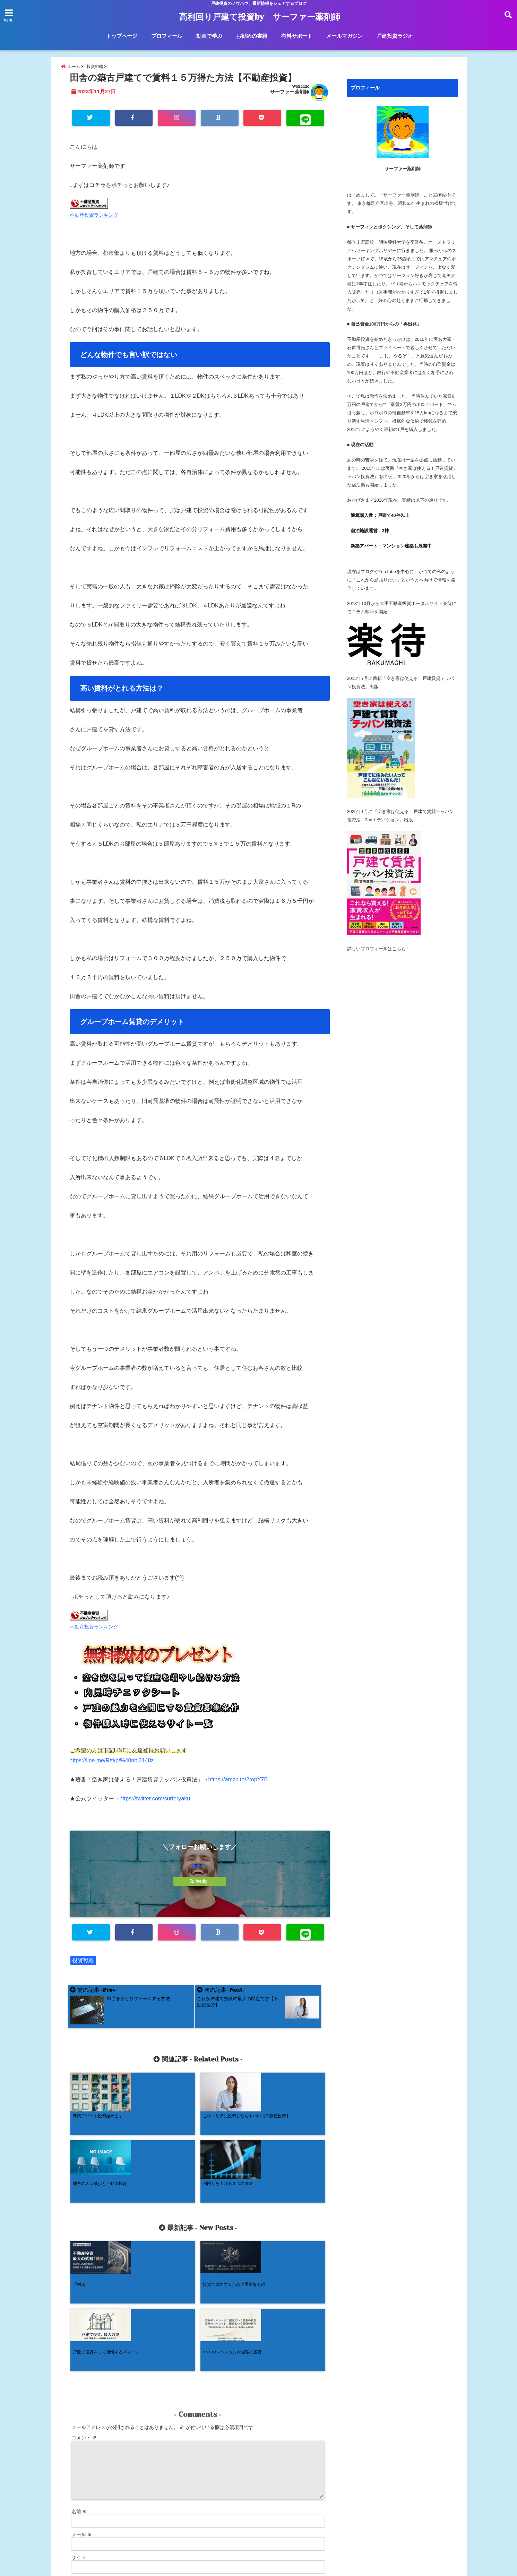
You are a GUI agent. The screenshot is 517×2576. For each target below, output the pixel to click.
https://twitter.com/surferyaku (156, 1807)
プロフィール (166, 36)
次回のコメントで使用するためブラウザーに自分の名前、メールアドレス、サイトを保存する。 (175, 2459)
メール (81, 2406)
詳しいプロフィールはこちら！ (378, 955)
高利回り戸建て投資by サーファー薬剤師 (259, 17)
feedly (199, 1889)
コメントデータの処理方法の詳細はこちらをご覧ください (131, 2501)
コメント (84, 2309)
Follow (199, 1875)
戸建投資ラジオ (395, 36)
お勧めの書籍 (251, 36)
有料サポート (296, 36)
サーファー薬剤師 (289, 98)
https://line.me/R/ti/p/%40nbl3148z (112, 1769)
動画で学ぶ (209, 36)
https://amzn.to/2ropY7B (238, 1788)
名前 (79, 2383)
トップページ (121, 36)
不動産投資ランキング (94, 222)
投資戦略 (83, 1969)
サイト (78, 2429)
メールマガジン (344, 36)
